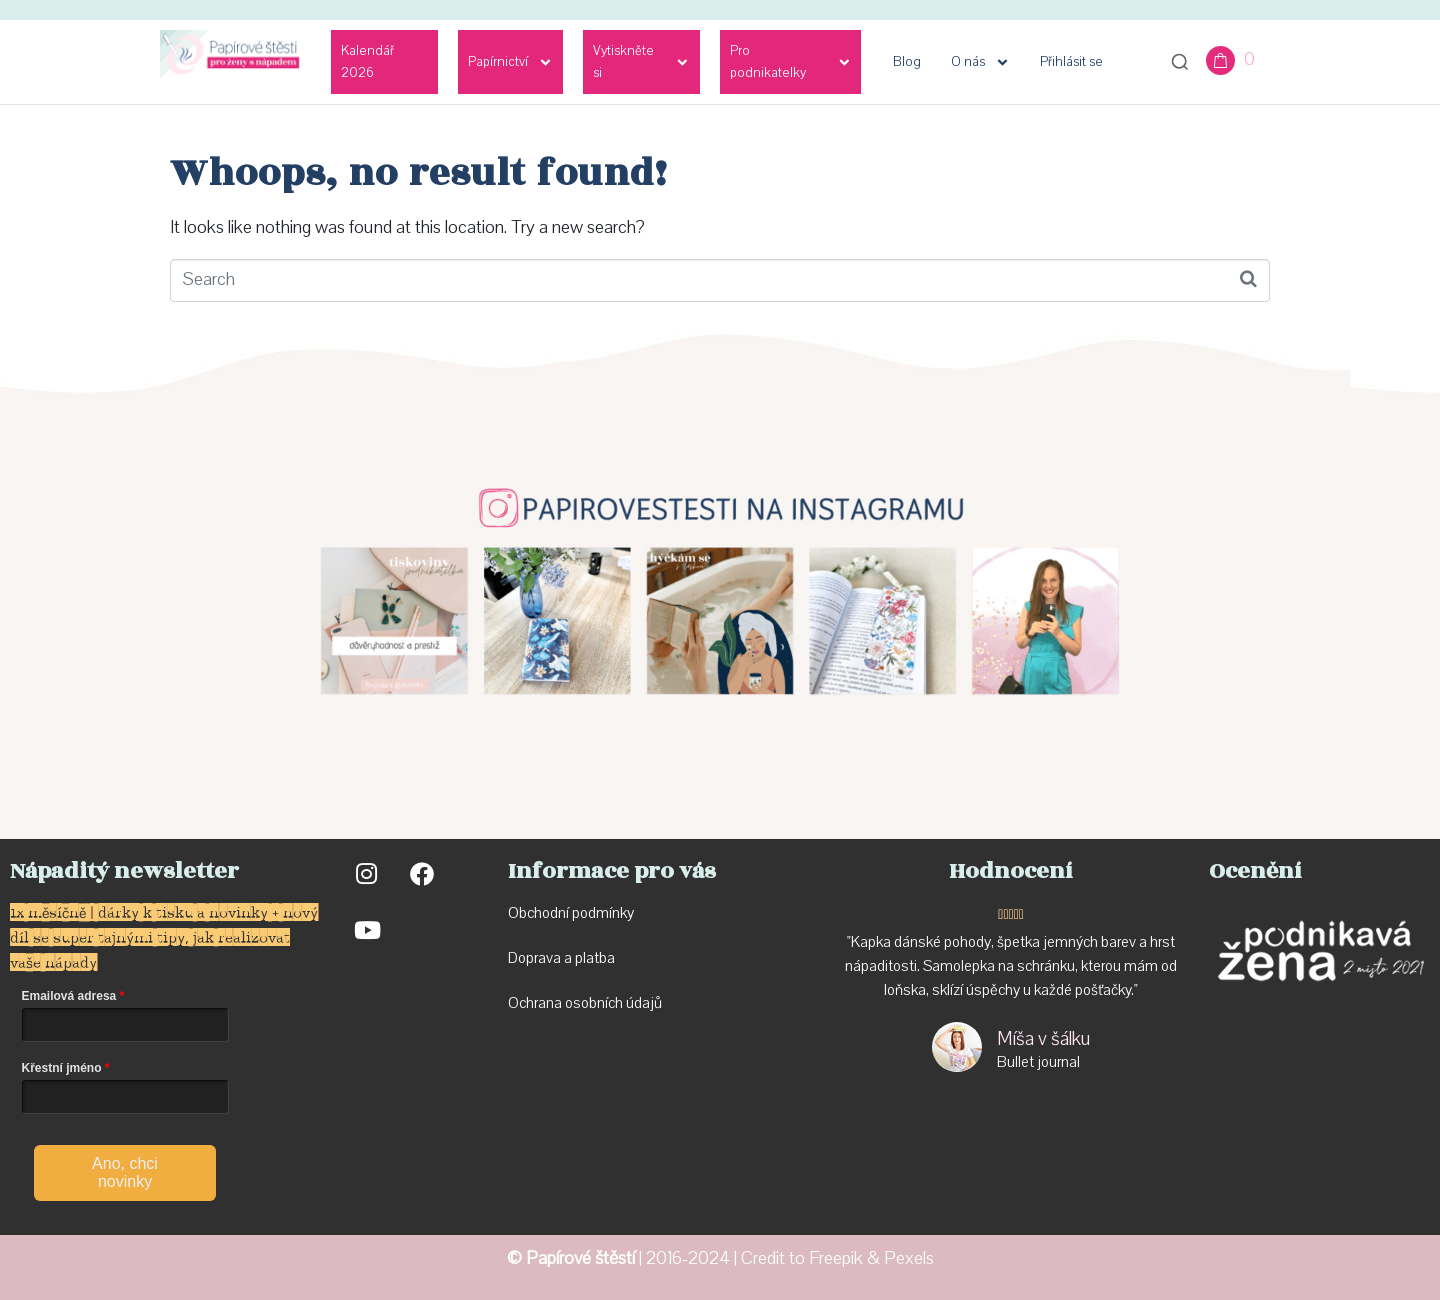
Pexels (909, 1258)
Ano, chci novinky (125, 1172)
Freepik (836, 1258)
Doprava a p (545, 958)
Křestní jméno (62, 1068)
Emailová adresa (69, 996)
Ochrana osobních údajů (585, 1003)
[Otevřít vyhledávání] (1180, 62)
